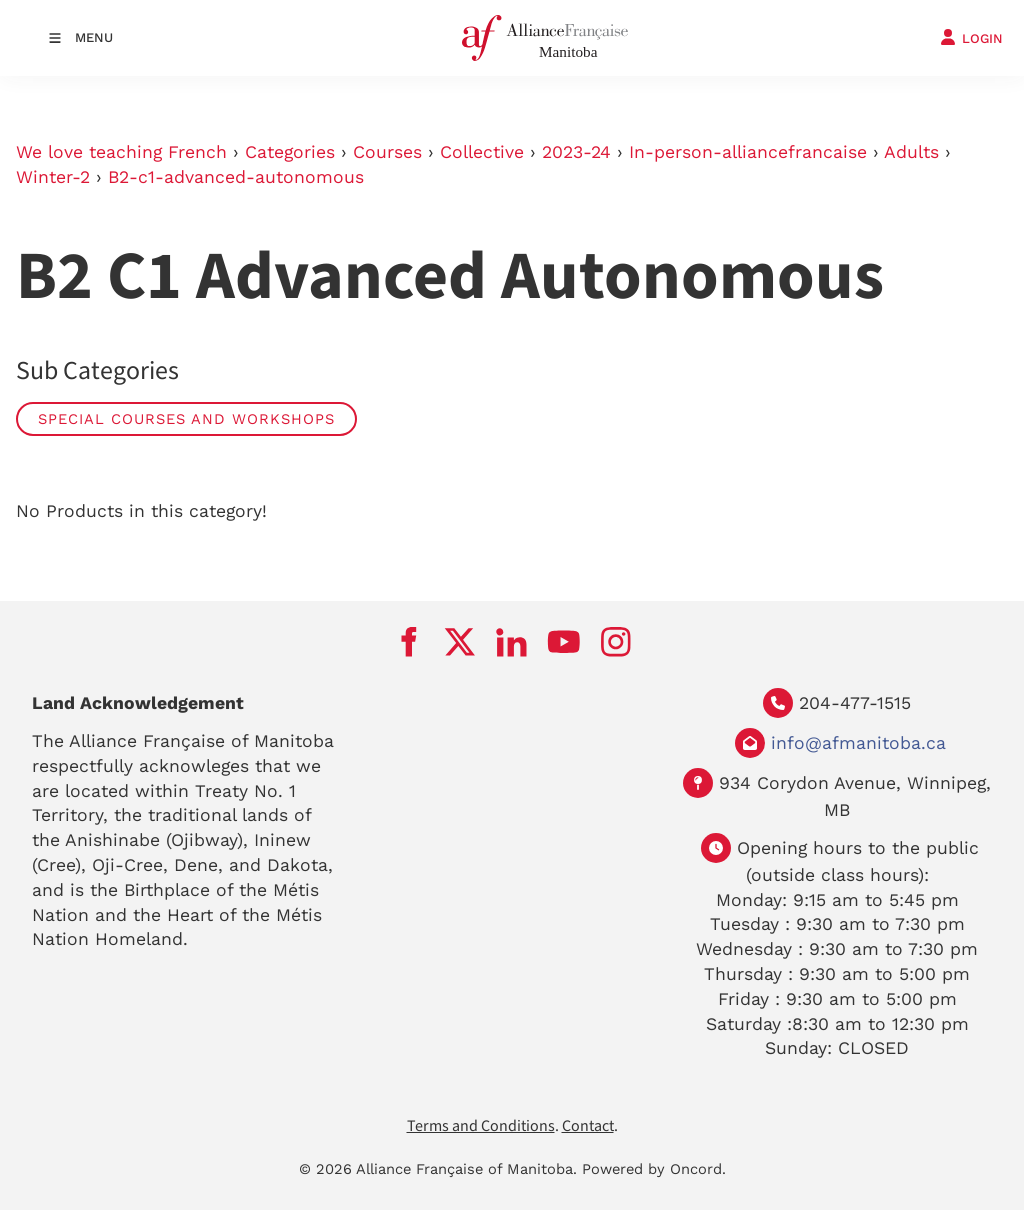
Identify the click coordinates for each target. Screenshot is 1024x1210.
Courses (387, 152)
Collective (482, 152)
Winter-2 (53, 177)
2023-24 (576, 152)
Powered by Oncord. (654, 1169)
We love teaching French (121, 152)
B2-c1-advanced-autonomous (236, 177)
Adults (911, 152)
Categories (290, 152)
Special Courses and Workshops (186, 419)
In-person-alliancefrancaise (748, 152)
